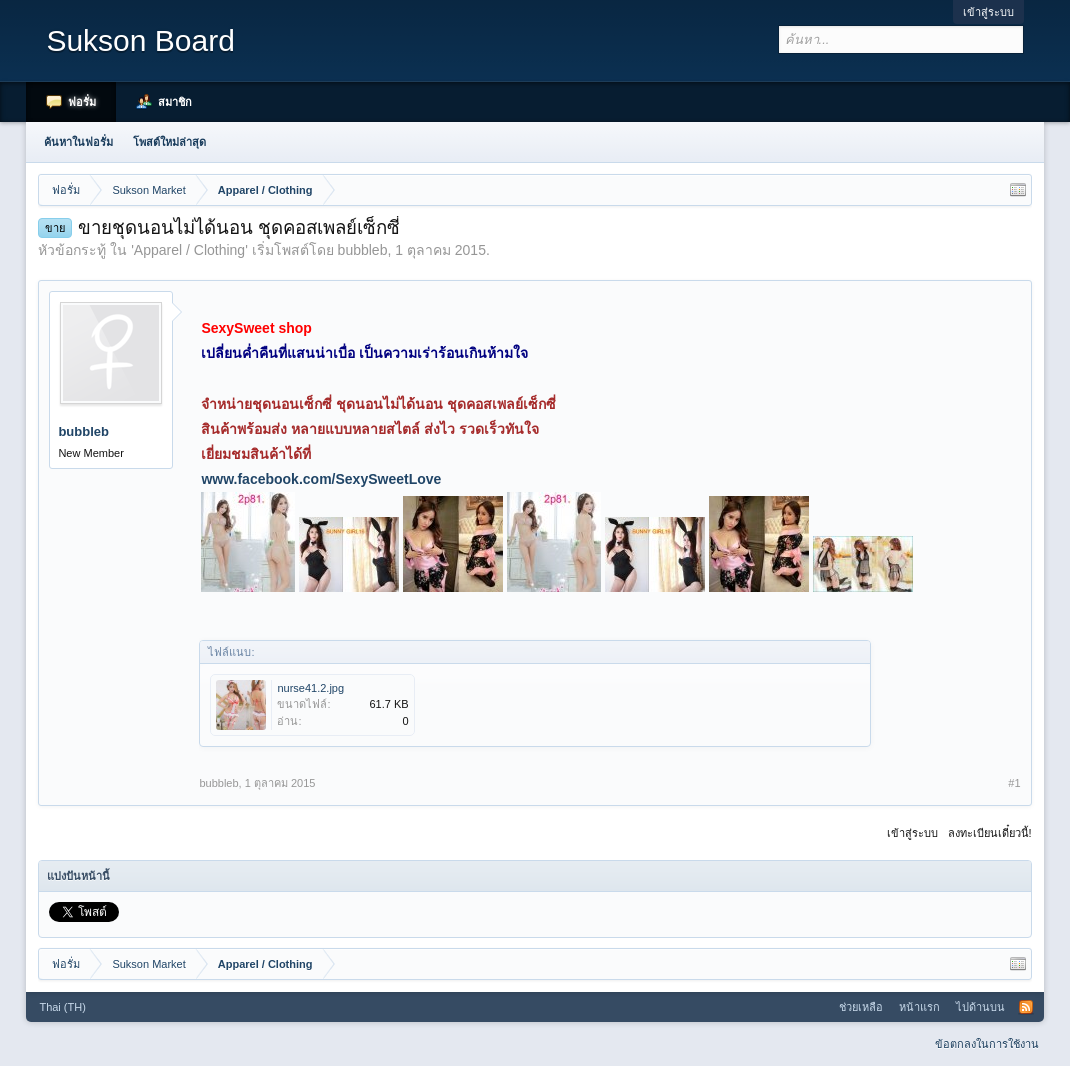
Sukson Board (140, 40)
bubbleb (363, 250)
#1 (1014, 783)
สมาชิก (175, 102)
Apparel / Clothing (189, 250)
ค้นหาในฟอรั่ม (78, 142)
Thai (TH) (62, 1007)
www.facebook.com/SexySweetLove (321, 479)
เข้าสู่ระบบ (988, 12)
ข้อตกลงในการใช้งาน (987, 1044)
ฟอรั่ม (82, 102)
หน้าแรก (919, 1007)
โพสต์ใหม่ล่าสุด (169, 142)
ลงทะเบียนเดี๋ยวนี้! (990, 833)
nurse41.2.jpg (310, 688)
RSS (1026, 1007)
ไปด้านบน (980, 1007)
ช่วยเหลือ (861, 1007)
